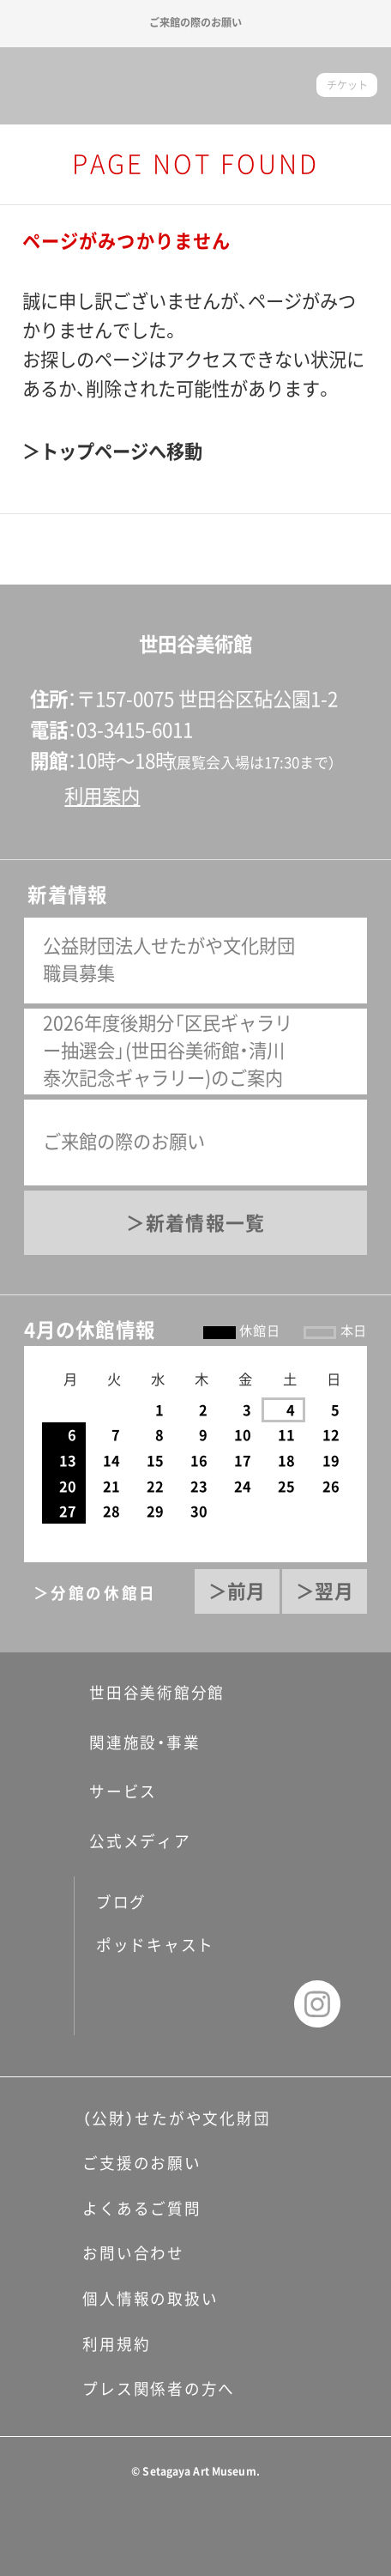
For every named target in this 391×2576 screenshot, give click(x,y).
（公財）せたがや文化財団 (176, 2118)
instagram (317, 2003)
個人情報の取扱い (150, 2298)
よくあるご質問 (141, 2208)
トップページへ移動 (121, 451)
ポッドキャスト (155, 1945)
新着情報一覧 (205, 1223)
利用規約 (116, 2344)
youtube (254, 2003)
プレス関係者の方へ (158, 2389)
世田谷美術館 (195, 86)
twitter (191, 2003)
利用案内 (102, 796)
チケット (347, 85)
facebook (129, 2003)
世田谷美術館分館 (144, 1692)
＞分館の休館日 (95, 1593)
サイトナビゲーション (35, 85)
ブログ (121, 1902)
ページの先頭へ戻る (195, 585)
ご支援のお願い (141, 2163)
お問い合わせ (133, 2253)
